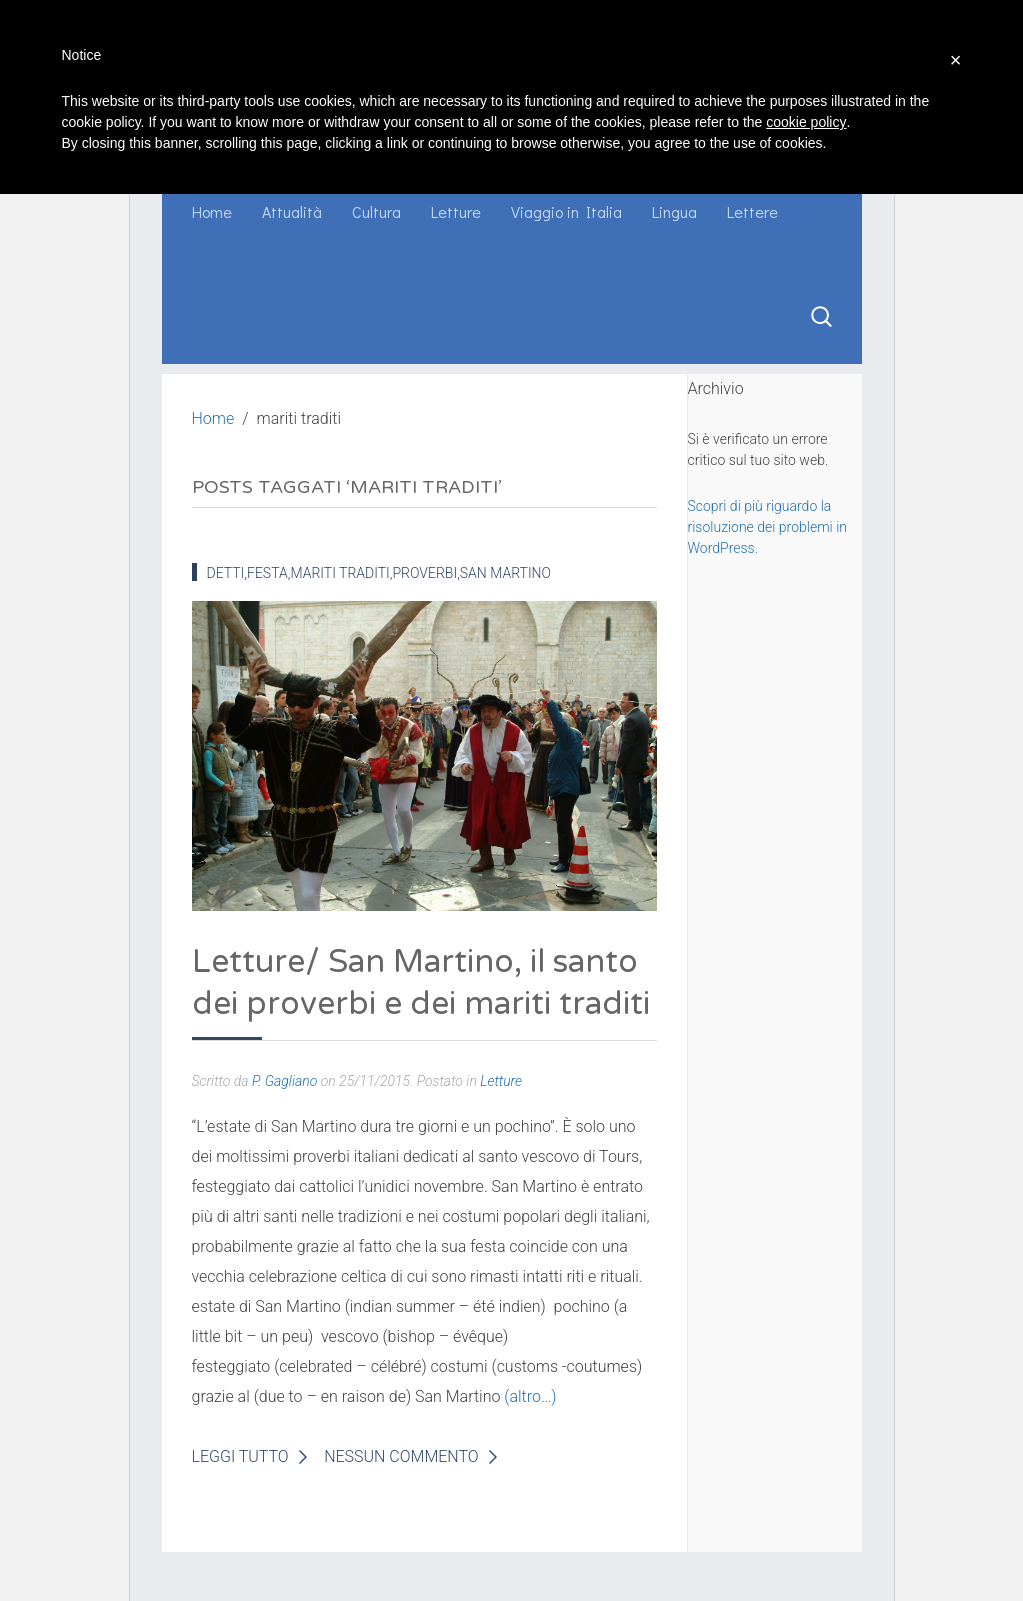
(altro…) (530, 1396)
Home (212, 211)
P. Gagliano (284, 1081)
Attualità (292, 211)
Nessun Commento (401, 1456)
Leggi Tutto (240, 1456)
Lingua (674, 211)
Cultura (376, 211)
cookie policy (806, 122)
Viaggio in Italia (566, 211)
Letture (456, 211)
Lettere (752, 211)
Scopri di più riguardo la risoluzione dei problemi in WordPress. (767, 527)
